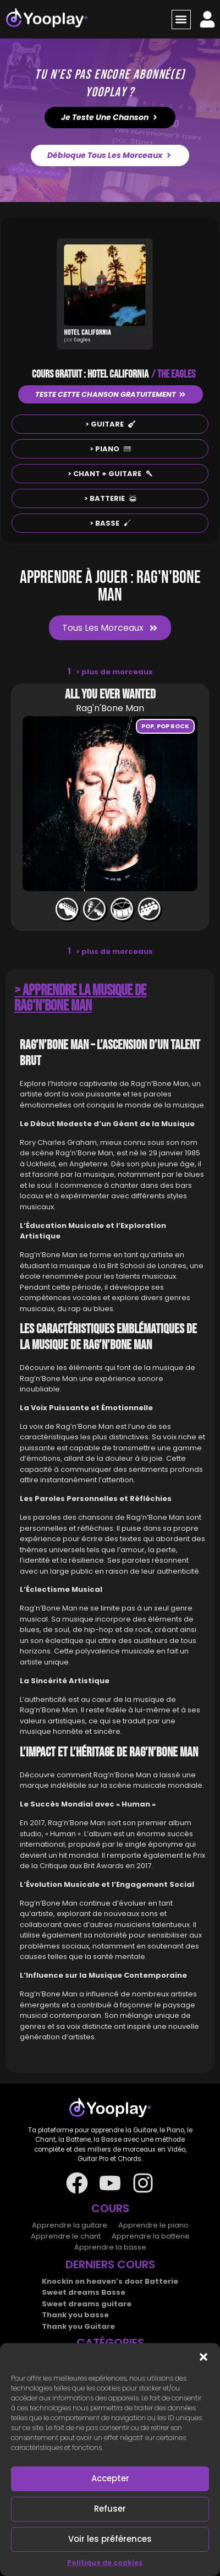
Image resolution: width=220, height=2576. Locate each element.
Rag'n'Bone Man (110, 708)
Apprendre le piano (153, 2225)
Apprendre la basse (110, 2247)
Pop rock (173, 726)
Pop (147, 726)
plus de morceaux (114, 672)
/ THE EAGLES (173, 374)
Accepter (110, 2478)
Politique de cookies (104, 2562)
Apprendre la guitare (69, 2225)
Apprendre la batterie (151, 2236)
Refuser (110, 2508)
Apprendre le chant (66, 2236)
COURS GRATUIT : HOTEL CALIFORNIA (90, 374)
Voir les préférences (110, 2539)
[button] (203, 2356)
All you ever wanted (110, 694)
